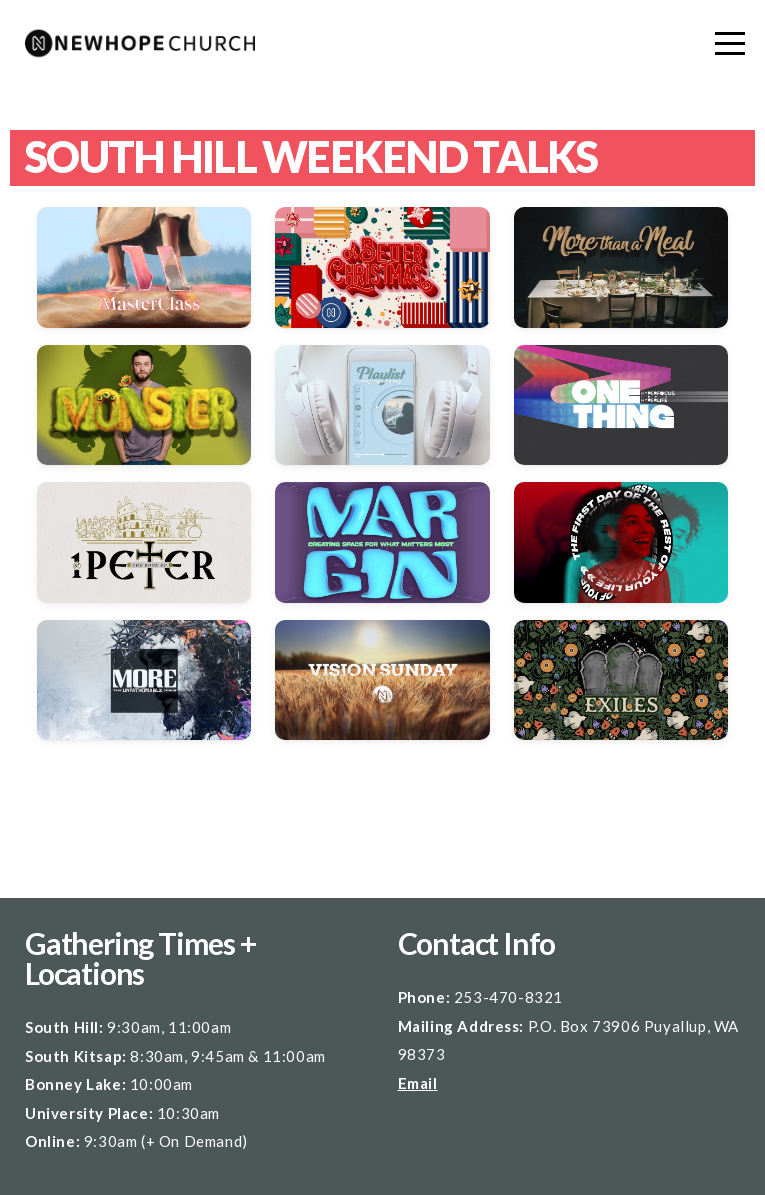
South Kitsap (73, 1056)
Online (50, 1141)
